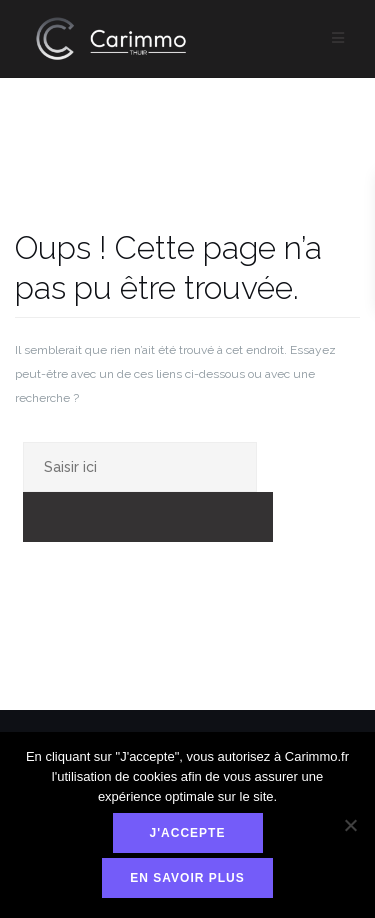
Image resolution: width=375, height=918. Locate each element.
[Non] (350, 825)
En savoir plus (187, 878)
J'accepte (188, 833)
